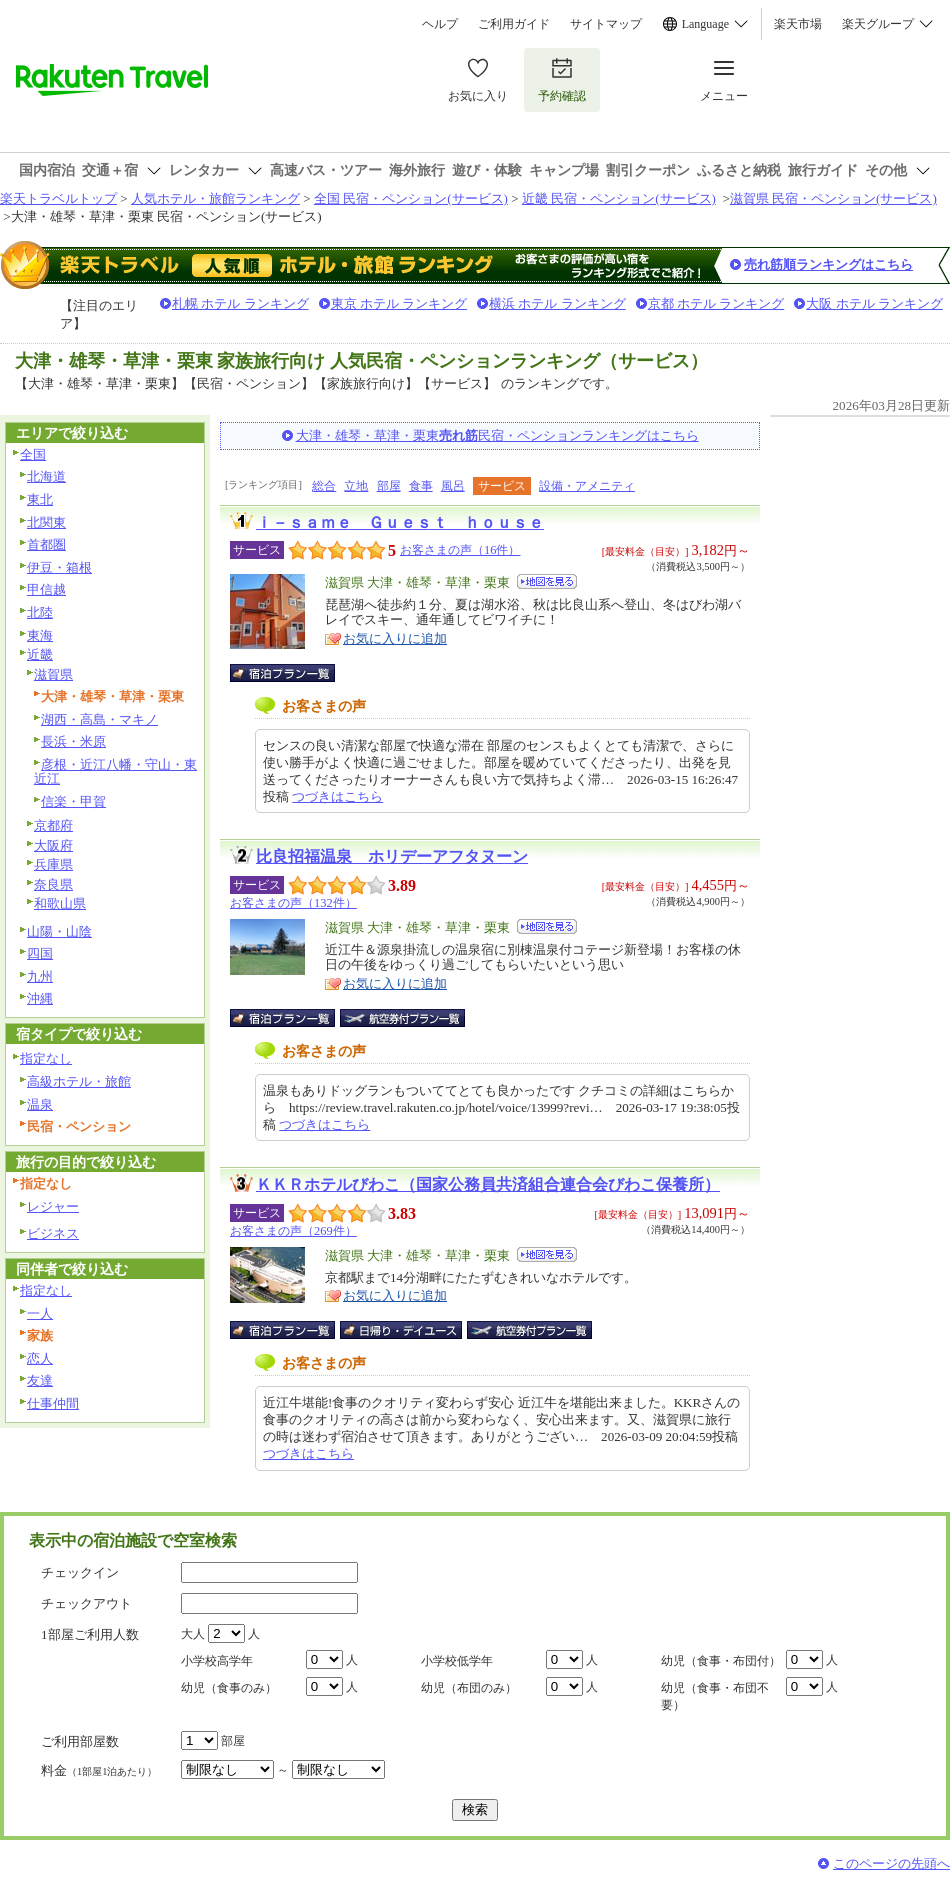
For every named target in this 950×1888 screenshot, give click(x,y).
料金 (99, 1770)
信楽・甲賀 (73, 801)
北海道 (46, 476)
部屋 (389, 486)
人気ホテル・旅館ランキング (215, 198)
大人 (193, 1634)
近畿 (40, 654)
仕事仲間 (53, 1403)
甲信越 (46, 589)
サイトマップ (606, 24)
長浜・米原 (73, 741)
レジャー (53, 1206)
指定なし (46, 1058)
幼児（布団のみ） (469, 1688)
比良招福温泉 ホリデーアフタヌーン (392, 856)
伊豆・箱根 (59, 567)
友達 (40, 1380)
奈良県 (53, 884)
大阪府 (53, 845)
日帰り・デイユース (402, 1330)
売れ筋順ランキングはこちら (828, 264)
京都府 (53, 825)
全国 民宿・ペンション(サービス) (411, 198)
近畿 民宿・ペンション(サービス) (619, 198)
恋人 (40, 1358)
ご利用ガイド (514, 24)
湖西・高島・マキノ (99, 719)
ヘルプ (440, 24)
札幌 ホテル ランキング (240, 303)
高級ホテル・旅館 (79, 1081)
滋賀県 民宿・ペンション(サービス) (833, 198)
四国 (40, 953)
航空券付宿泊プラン (402, 1018)
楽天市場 (798, 24)
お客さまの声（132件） (293, 903)
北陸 (40, 612)
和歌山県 (60, 903)
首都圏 (46, 544)
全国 (33, 454)
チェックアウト (86, 1603)
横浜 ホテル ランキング (557, 303)
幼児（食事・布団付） (721, 1661)
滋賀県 (53, 674)
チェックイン (80, 1572)
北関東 (46, 522)
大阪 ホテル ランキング (874, 303)
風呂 (453, 486)
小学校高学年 (217, 1661)
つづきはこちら (337, 796)
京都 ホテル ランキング (716, 303)
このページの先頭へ (891, 1863)
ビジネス (53, 1233)
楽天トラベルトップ (58, 198)
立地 (356, 486)
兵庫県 (53, 864)
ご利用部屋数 (80, 1741)
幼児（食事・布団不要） (715, 1696)
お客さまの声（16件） (460, 550)
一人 (40, 1313)
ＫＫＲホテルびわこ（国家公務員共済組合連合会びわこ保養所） (488, 1184)
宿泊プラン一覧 (292, 673)
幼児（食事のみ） (229, 1688)
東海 (40, 635)
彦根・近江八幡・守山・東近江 (115, 772)
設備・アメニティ (587, 486)
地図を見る (547, 581)
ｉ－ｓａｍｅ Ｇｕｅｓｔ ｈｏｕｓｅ (400, 522)
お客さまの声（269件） (293, 1231)
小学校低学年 (457, 1661)
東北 (40, 499)
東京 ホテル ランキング (399, 303)
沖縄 (40, 998)
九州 (40, 976)
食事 (421, 486)
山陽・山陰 (59, 931)
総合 (324, 486)
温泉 (40, 1104)
